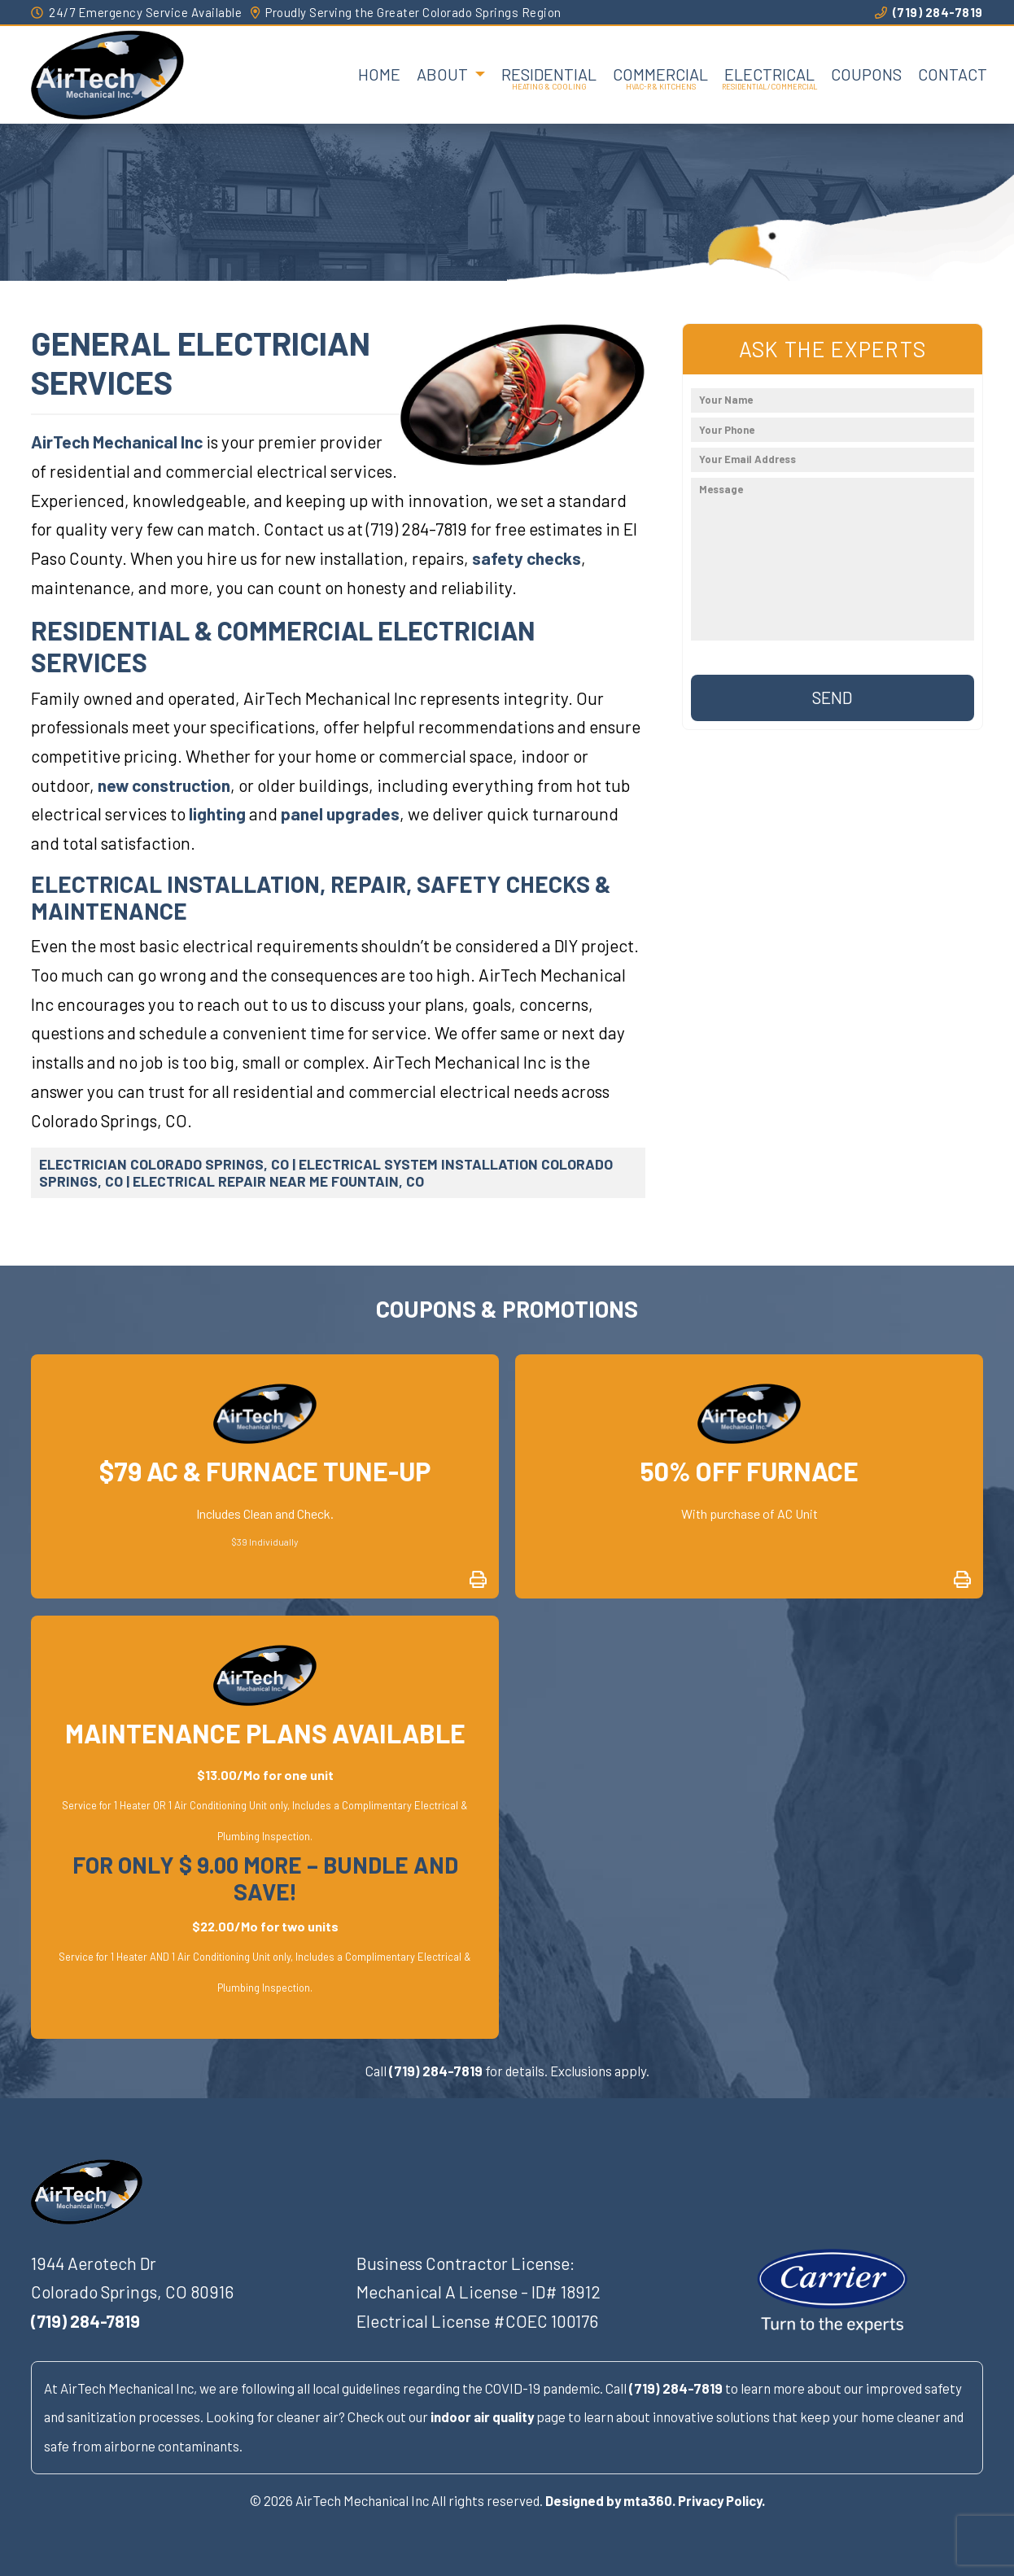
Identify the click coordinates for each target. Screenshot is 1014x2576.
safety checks (526, 558)
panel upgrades (340, 813)
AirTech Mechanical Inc (117, 441)
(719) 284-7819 (929, 12)
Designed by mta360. (610, 2500)
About (444, 74)
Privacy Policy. (721, 2500)
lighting (217, 813)
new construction (164, 785)
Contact (952, 74)
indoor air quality (482, 2416)
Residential (549, 74)
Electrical (769, 74)
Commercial (660, 74)
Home (379, 74)
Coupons (866, 74)
